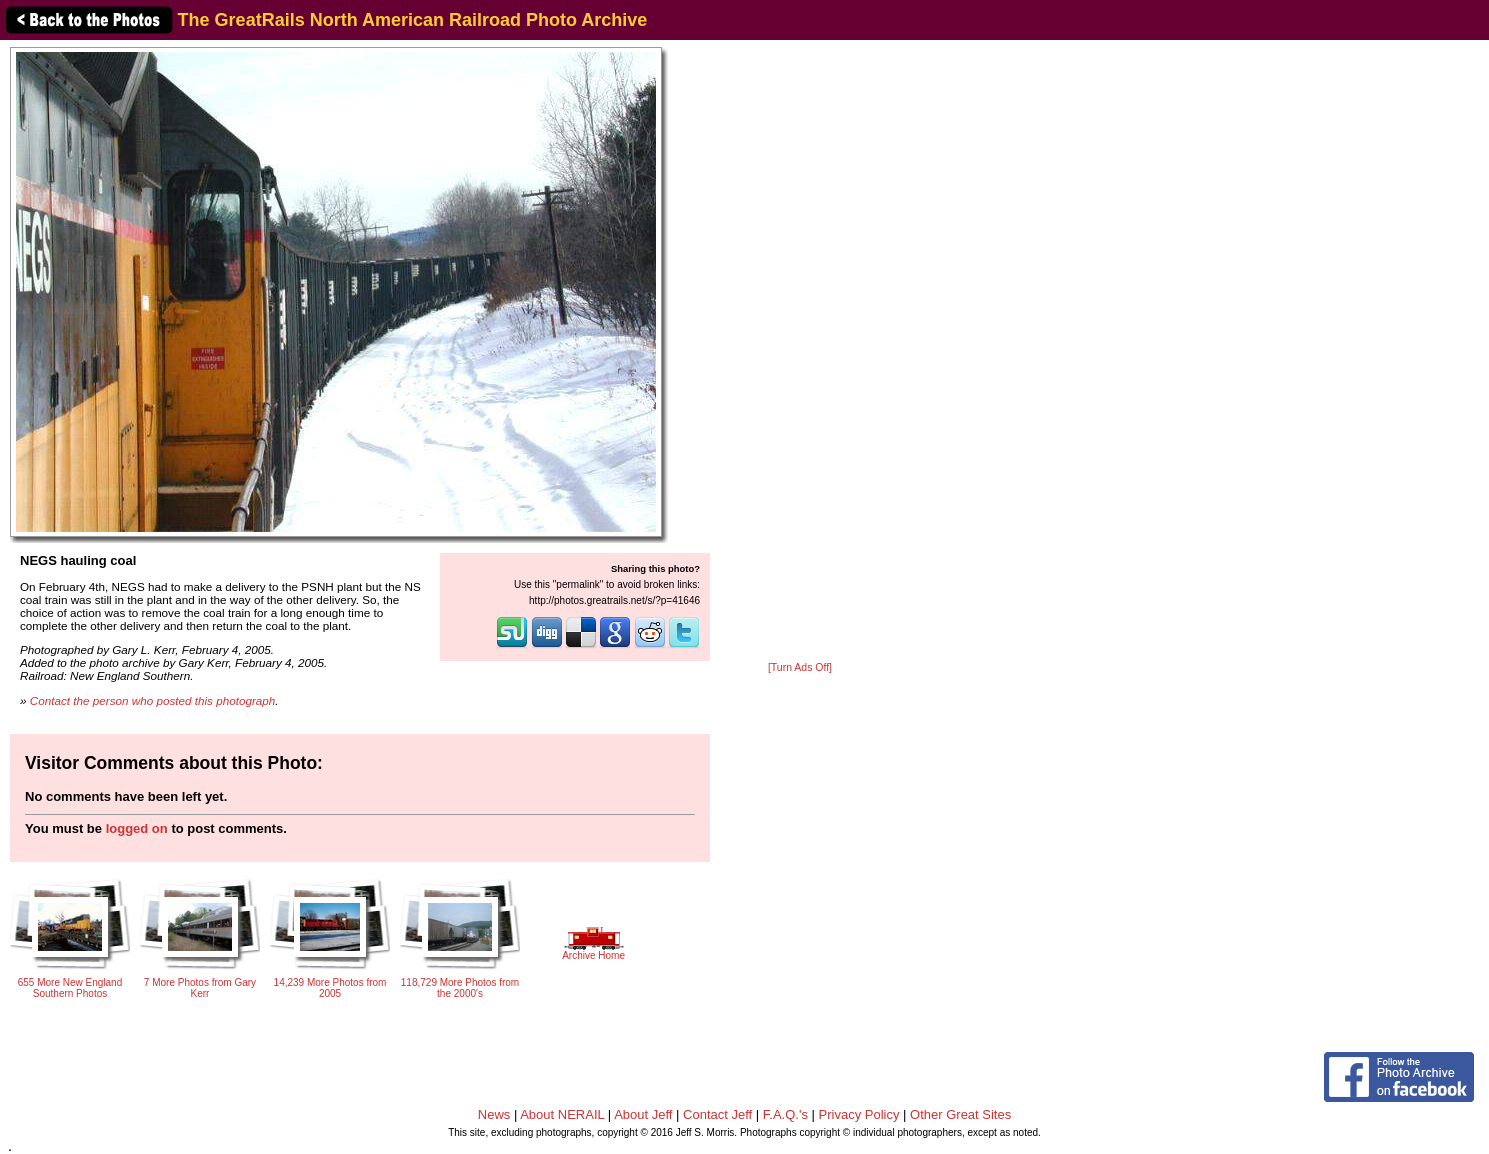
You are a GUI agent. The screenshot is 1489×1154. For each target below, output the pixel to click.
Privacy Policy (859, 1114)
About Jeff (643, 1114)
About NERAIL (562, 1114)
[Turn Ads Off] (800, 667)
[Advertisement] (800, 352)
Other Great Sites (960, 1114)
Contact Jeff (717, 1114)
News (494, 1114)
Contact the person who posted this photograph (153, 700)
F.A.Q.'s (785, 1114)
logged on (137, 828)
